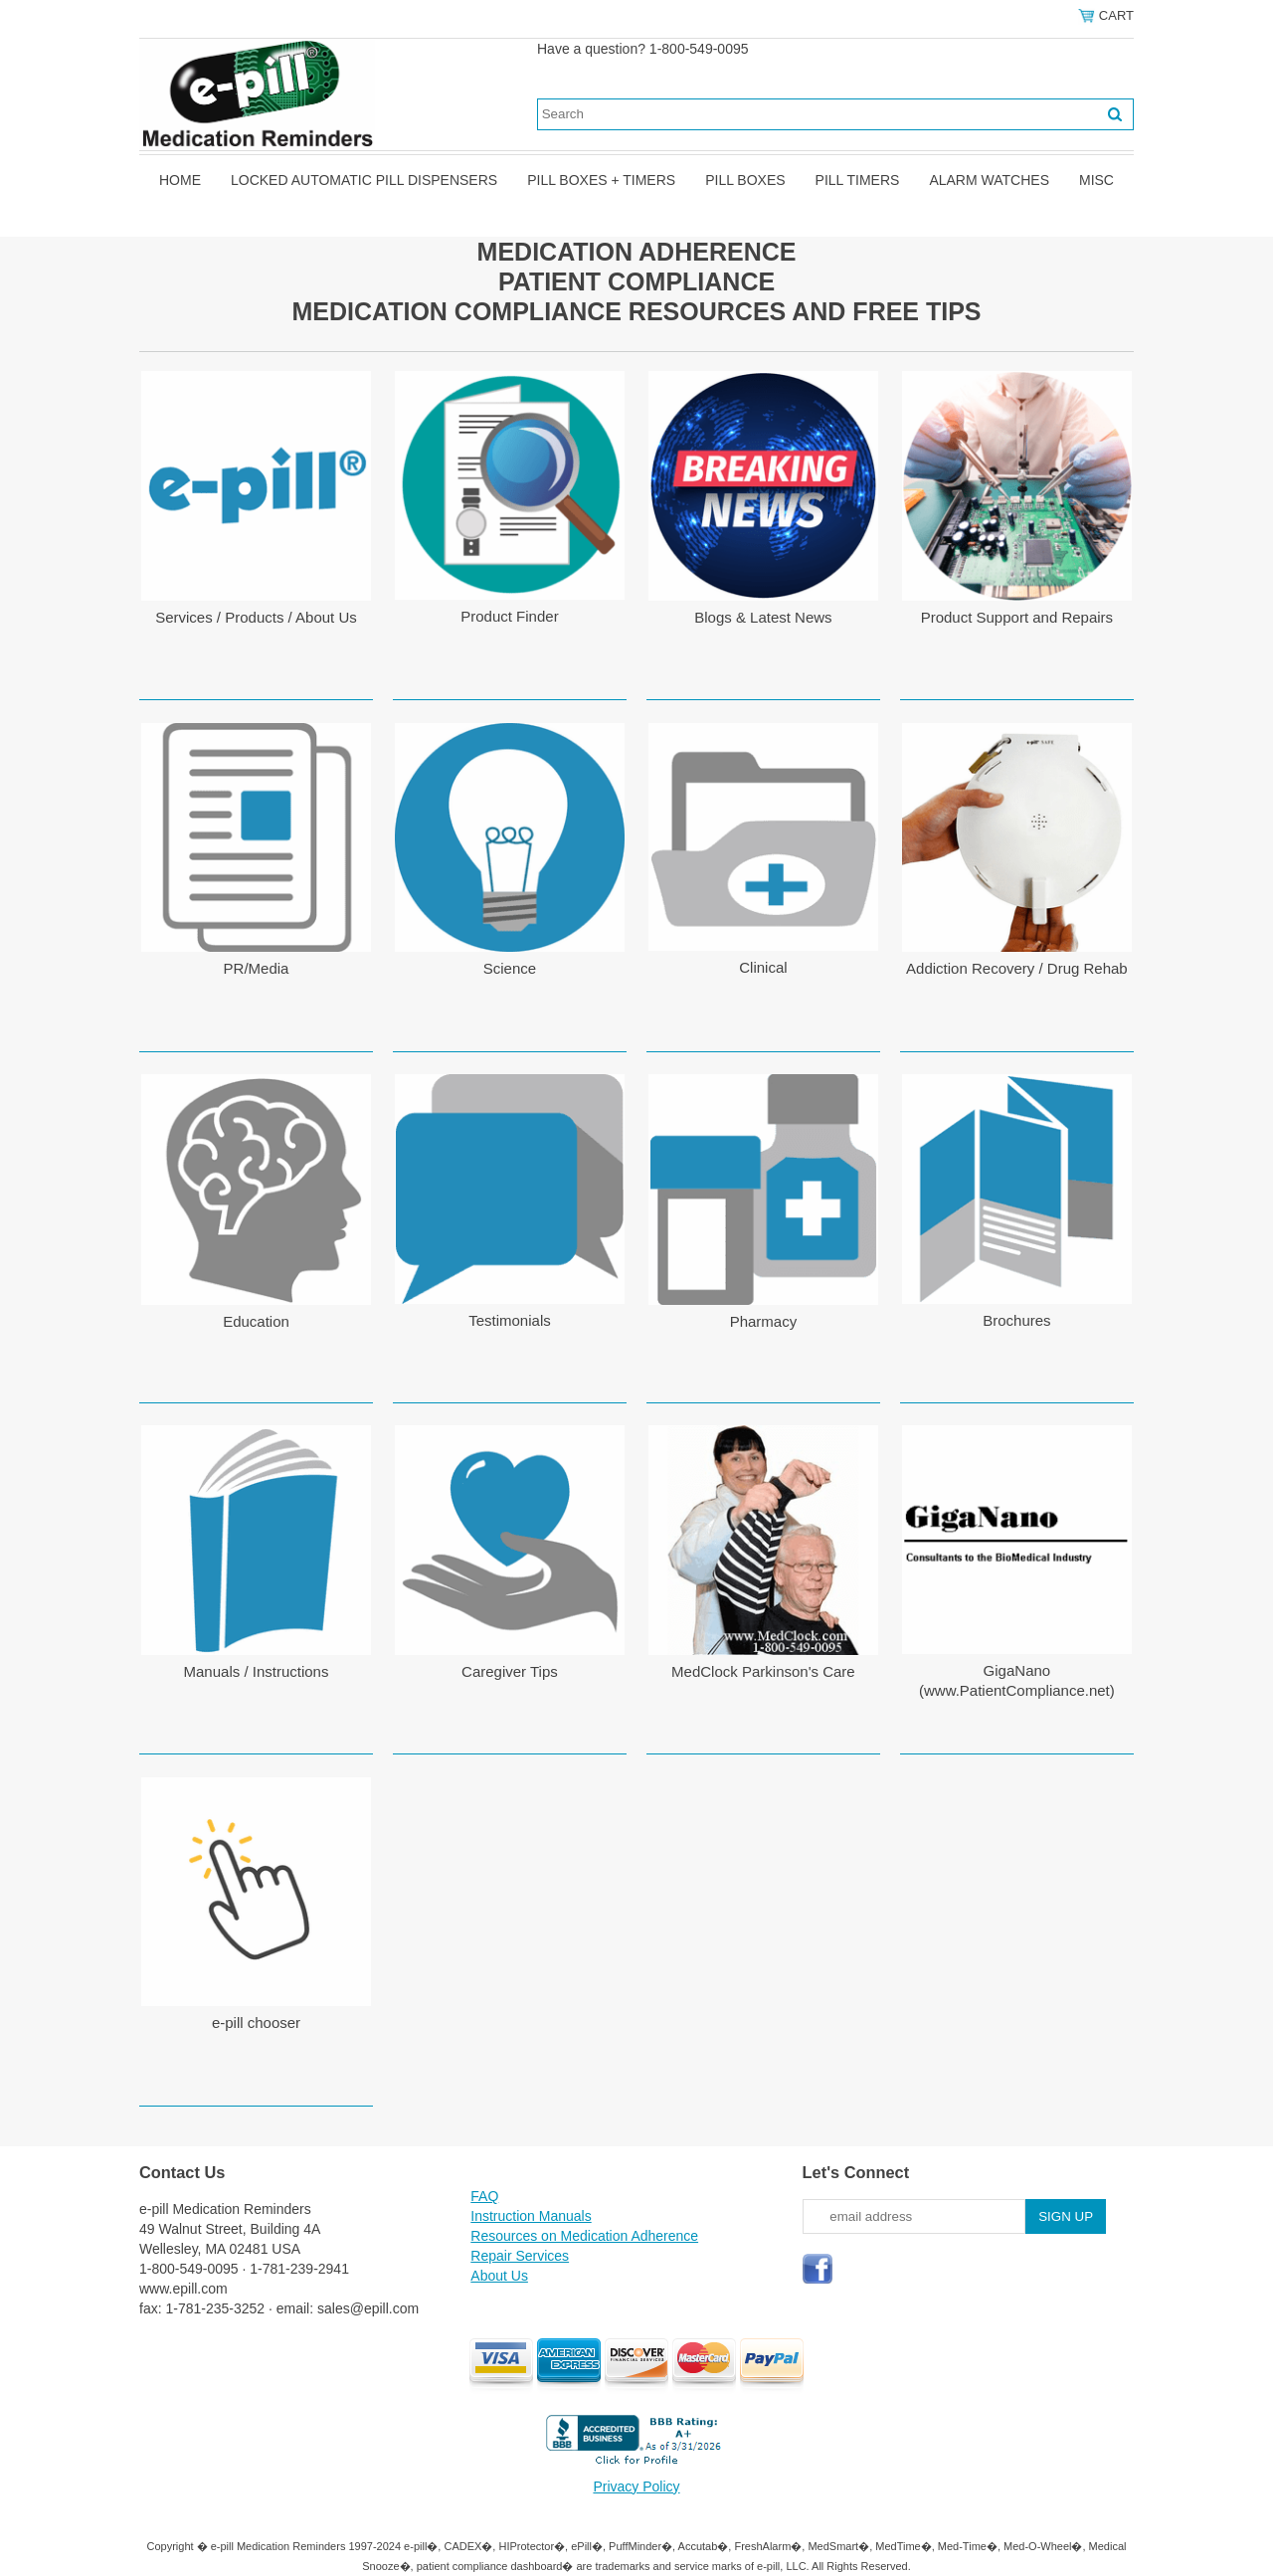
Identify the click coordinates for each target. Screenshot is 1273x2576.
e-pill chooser (256, 2022)
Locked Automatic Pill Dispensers (364, 180)
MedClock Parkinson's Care (763, 1671)
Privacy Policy (636, 2486)
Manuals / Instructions (256, 1671)
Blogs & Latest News (762, 617)
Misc (1096, 180)
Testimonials (509, 1320)
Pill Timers (858, 180)
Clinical (763, 967)
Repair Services (519, 2256)
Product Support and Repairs (1017, 617)
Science (509, 968)
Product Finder (509, 616)
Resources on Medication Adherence (584, 2236)
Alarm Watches (989, 180)
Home (180, 180)
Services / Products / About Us (256, 617)
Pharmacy (764, 1321)
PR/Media (256, 968)
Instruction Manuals (530, 2216)
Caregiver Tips (509, 1671)
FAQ (484, 2196)
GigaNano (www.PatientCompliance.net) (1017, 1680)
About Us (499, 2276)
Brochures (1016, 1320)
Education (256, 1321)
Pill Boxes (745, 180)
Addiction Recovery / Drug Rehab (1017, 968)
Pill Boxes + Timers (601, 180)
